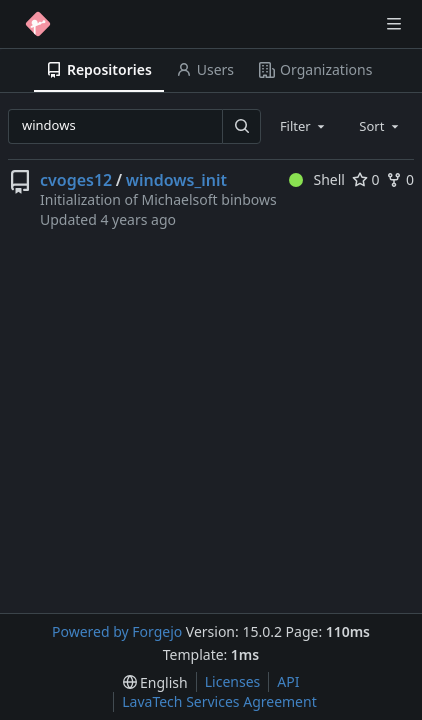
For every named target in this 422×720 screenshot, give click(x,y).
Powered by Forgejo (117, 631)
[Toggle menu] (394, 24)
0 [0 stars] (366, 179)
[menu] (155, 682)
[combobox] (304, 126)
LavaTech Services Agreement (219, 701)
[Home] (38, 24)
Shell (317, 179)
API (288, 681)
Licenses (233, 681)
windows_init (176, 180)
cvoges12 (76, 180)
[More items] (404, 70)
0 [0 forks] (400, 179)
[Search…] (241, 126)
